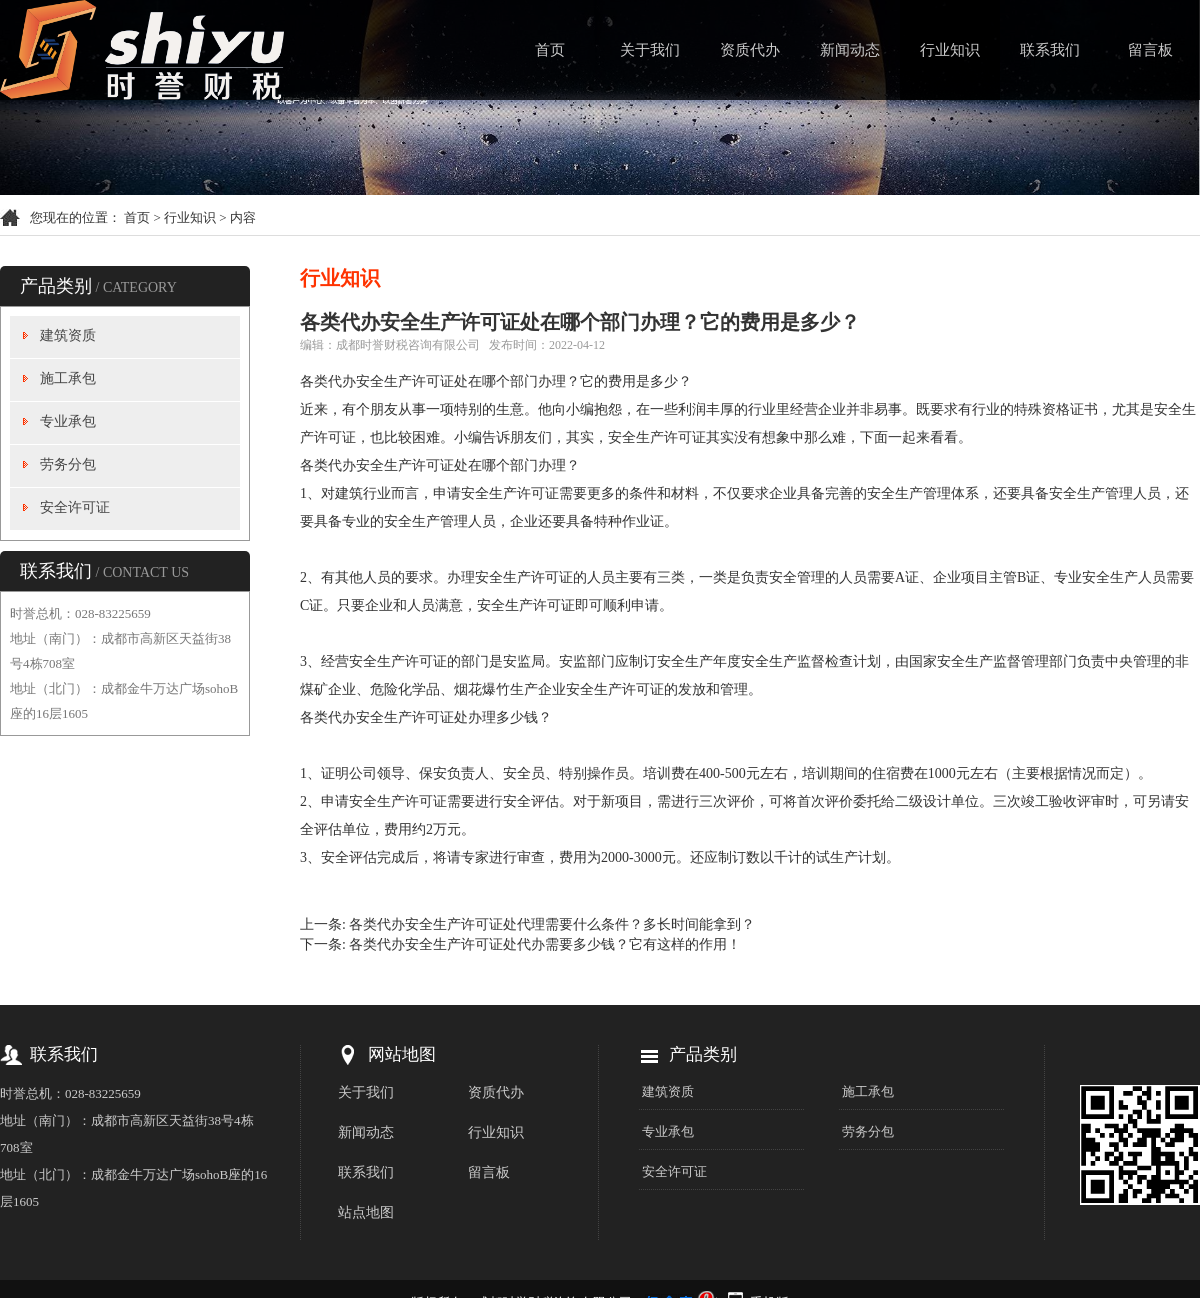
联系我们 (1050, 50)
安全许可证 (75, 507)
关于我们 (650, 50)
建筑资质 (68, 335)
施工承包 (68, 378)
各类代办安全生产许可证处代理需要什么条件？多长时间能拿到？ (552, 924)
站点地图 (366, 1212)
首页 (550, 50)
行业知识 (950, 50)
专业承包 (68, 421)
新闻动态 (850, 50)
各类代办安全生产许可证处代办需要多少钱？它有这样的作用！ (545, 944)
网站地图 (402, 1054)
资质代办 (750, 50)
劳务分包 (68, 464)
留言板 (1150, 50)
